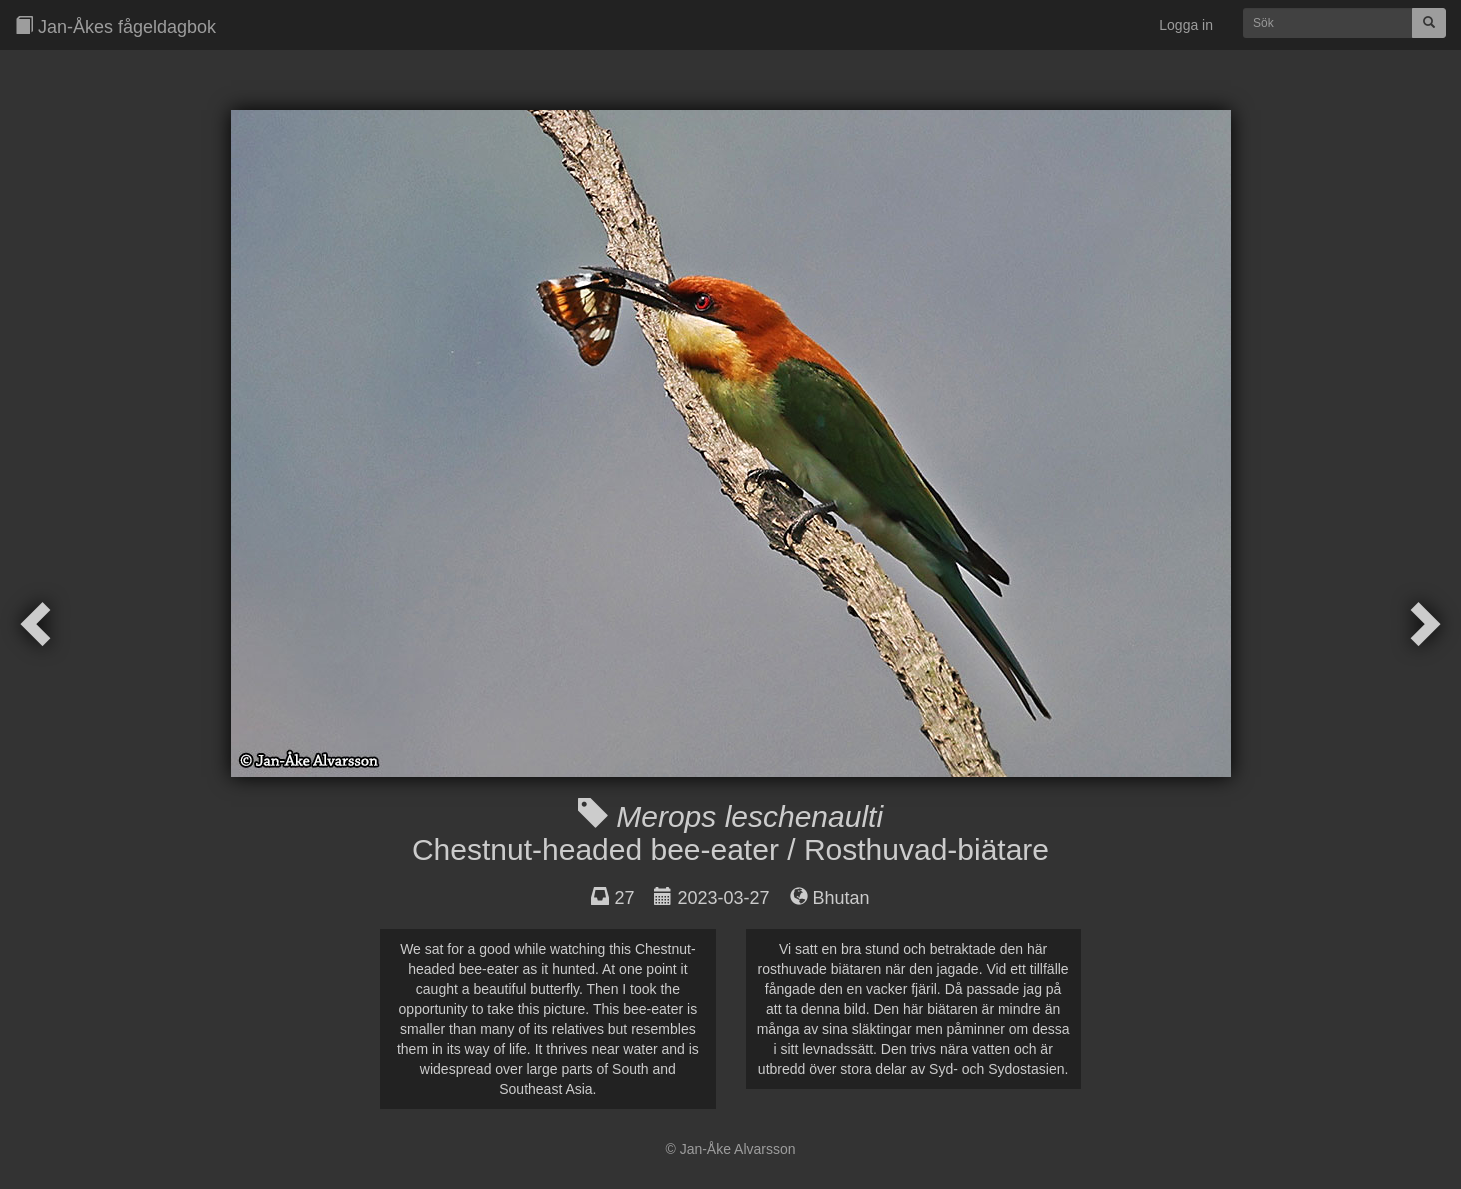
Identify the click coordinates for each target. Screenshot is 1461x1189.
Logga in (1186, 25)
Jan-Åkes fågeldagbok (115, 26)
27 (624, 898)
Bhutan (841, 898)
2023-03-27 (723, 898)
